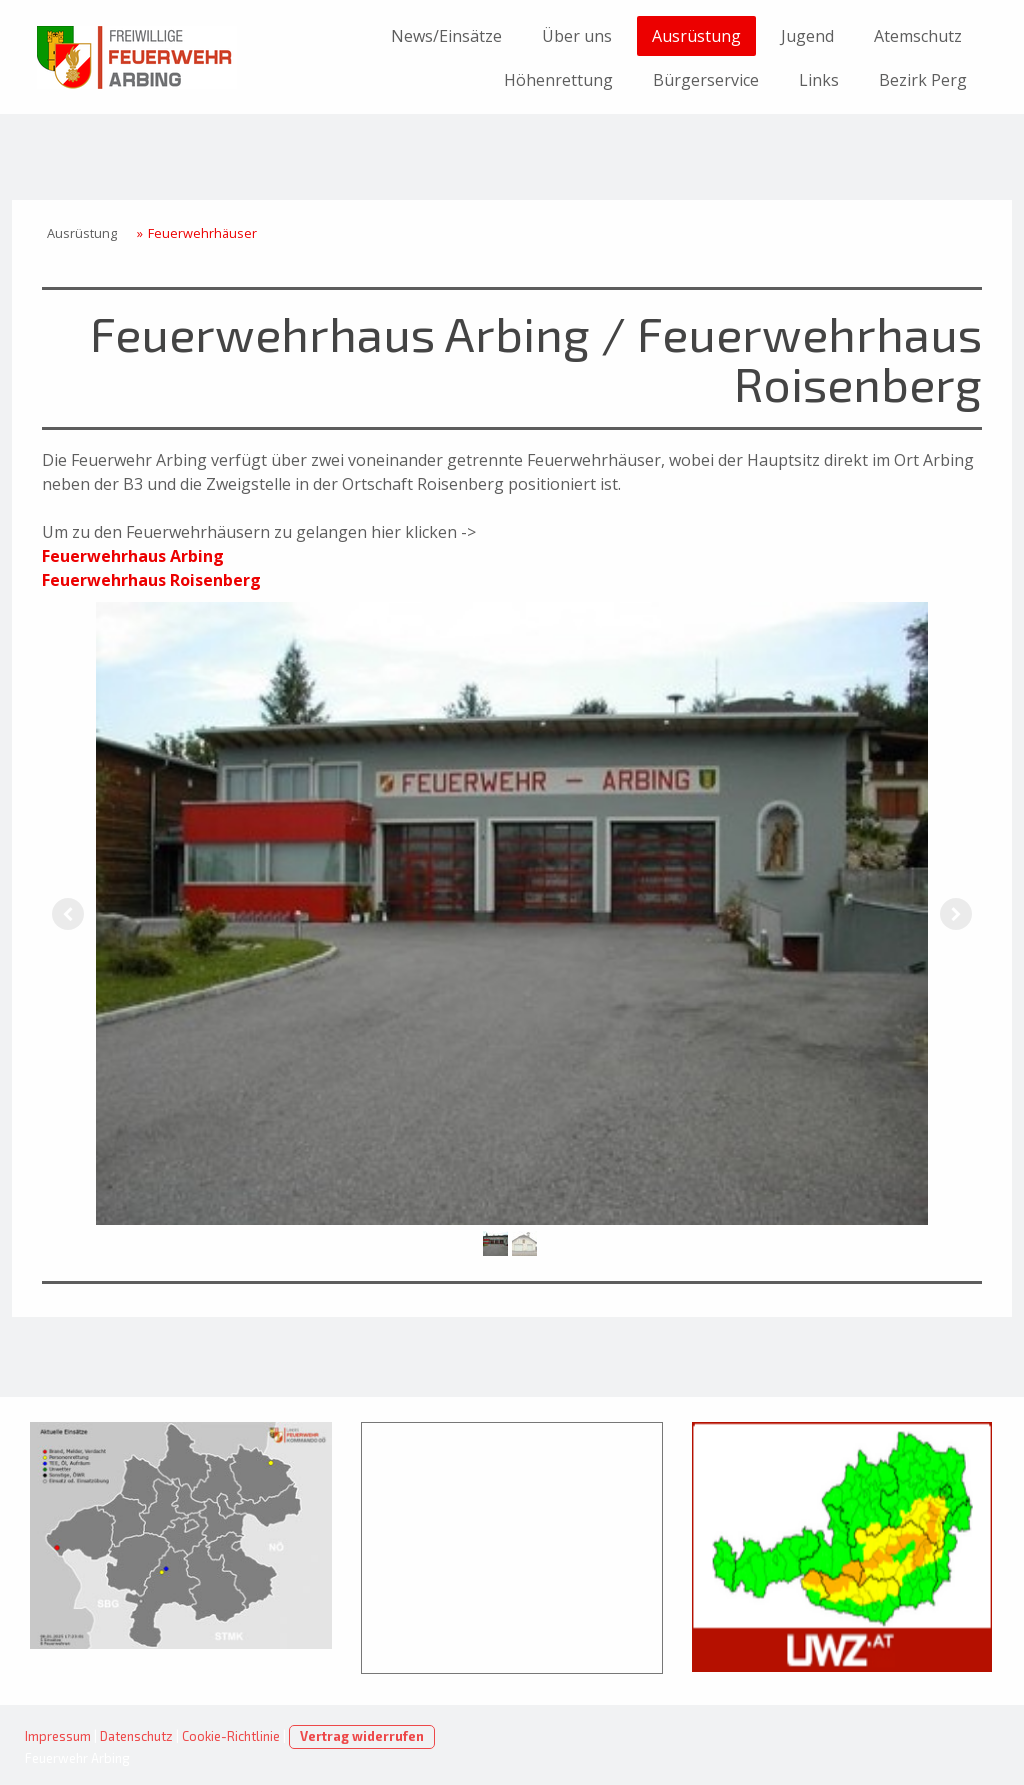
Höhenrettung (558, 80)
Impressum (58, 1736)
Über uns (577, 36)
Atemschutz (918, 36)
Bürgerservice (706, 80)
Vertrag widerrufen (362, 1736)
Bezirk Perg (923, 80)
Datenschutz (136, 1736)
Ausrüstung (696, 36)
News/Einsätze (446, 36)
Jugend (807, 36)
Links (819, 80)
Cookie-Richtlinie (231, 1736)
